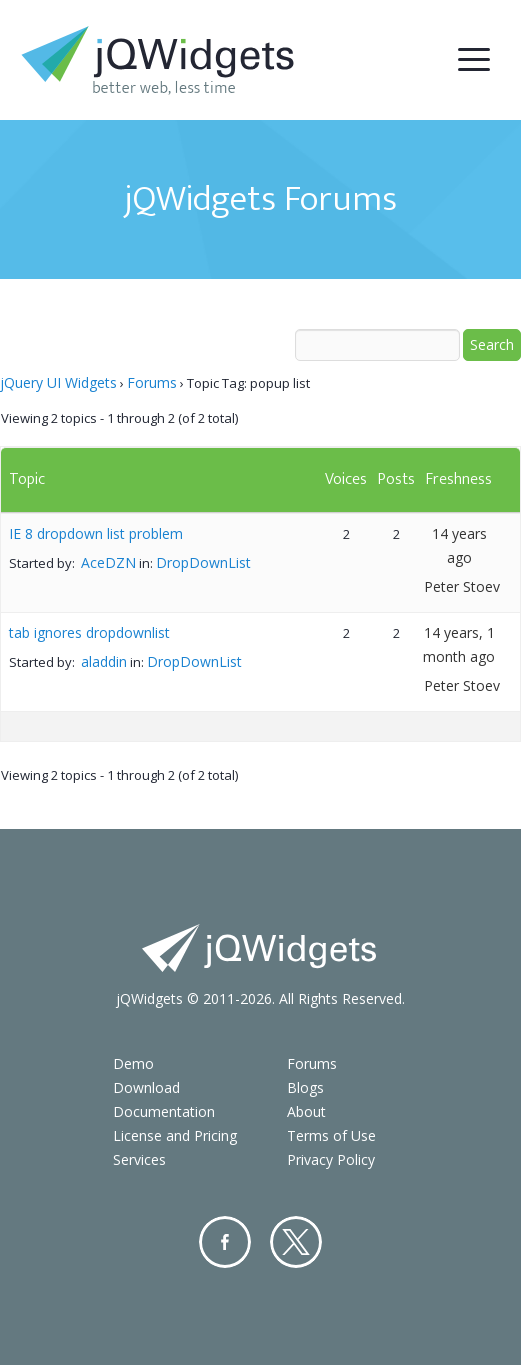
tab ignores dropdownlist (89, 632)
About (306, 1111)
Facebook (225, 1242)
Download (146, 1087)
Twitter (296, 1242)
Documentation (164, 1111)
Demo (133, 1063)
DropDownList (203, 562)
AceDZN (108, 562)
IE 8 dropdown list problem (96, 533)
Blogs (305, 1087)
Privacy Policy (331, 1159)
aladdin (104, 661)
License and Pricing (175, 1135)
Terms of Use (331, 1135)
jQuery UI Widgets (58, 382)
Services (139, 1159)
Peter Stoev (462, 586)
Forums (152, 382)
